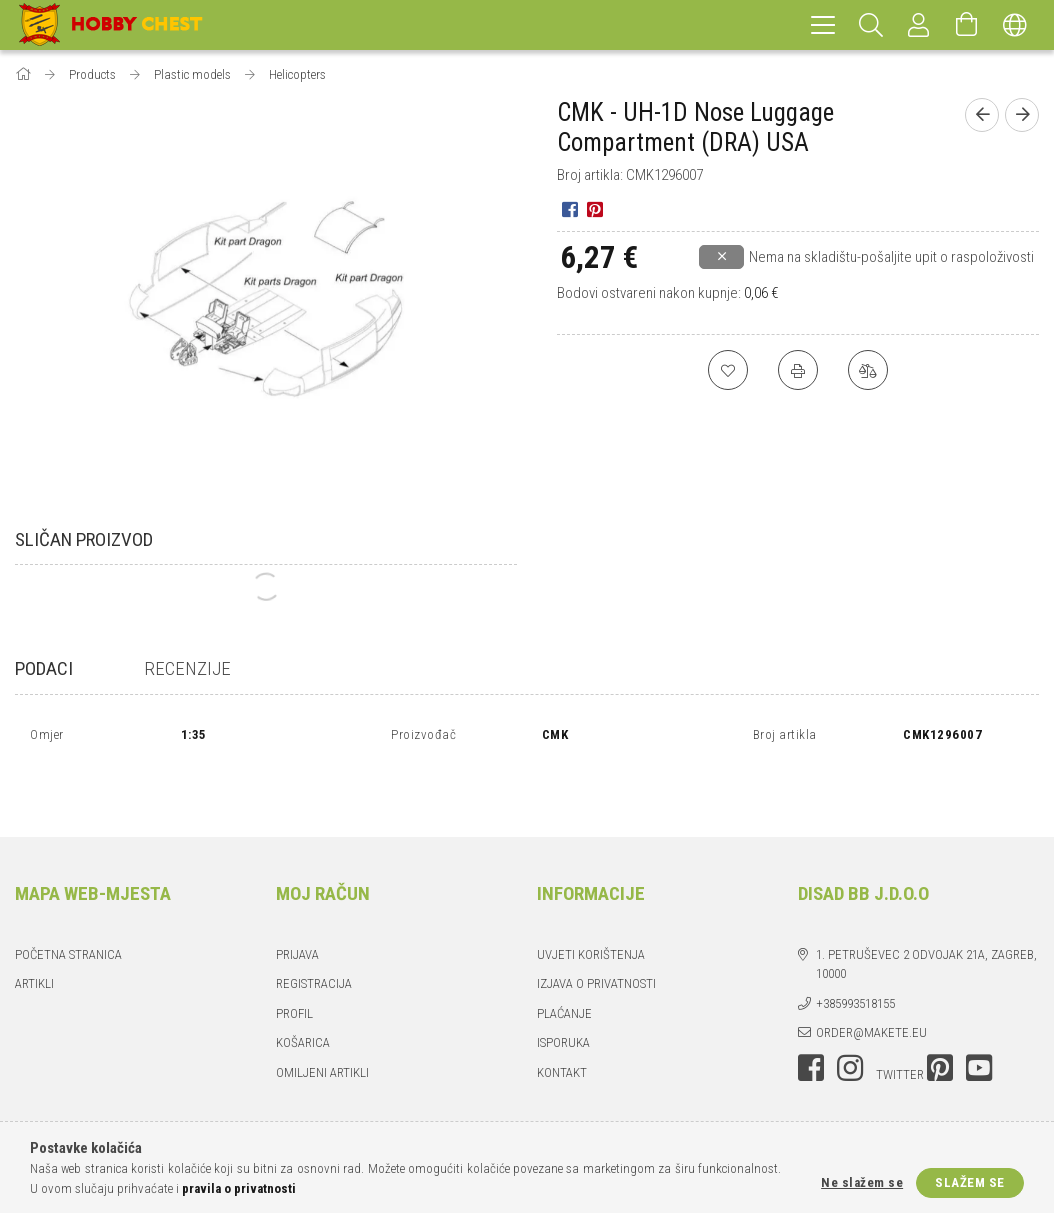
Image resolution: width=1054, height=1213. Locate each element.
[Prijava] (919, 25)
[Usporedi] (868, 370)
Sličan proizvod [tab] (84, 539)
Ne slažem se (862, 1182)
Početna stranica (68, 906)
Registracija (314, 935)
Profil (294, 965)
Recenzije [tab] (187, 668)
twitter (900, 1026)
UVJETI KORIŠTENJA (591, 906)
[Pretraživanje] (871, 25)
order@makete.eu (871, 984)
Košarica (303, 994)
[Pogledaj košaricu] (967, 25)
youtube (979, 1020)
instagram (850, 1020)
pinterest (940, 1020)
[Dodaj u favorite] (728, 370)
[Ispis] (798, 370)
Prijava (297, 906)
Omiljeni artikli (322, 1024)
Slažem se (970, 1182)
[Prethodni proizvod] (982, 115)
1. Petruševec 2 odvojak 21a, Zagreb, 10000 (926, 916)
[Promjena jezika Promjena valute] (1015, 25)
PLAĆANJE (564, 965)
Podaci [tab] (44, 668)
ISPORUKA (563, 994)
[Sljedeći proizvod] (1022, 115)
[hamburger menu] (823, 25)
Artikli (34, 935)
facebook (811, 1020)
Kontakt (562, 1024)
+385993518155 (855, 955)
